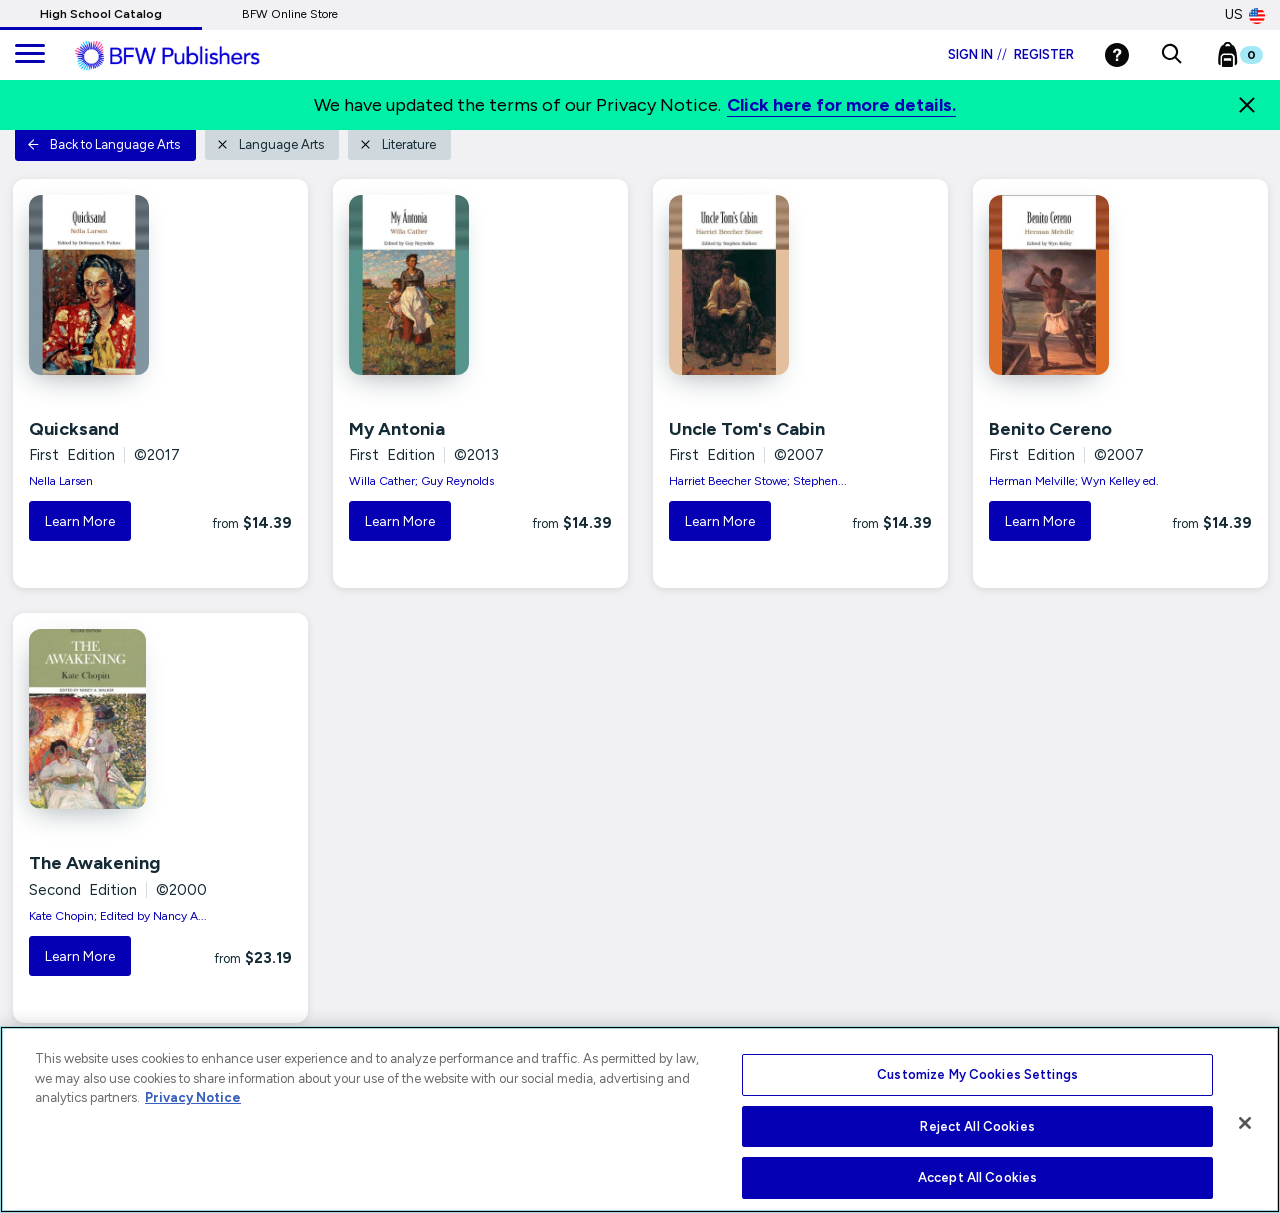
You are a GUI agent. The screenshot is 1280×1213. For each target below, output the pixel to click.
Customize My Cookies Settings (977, 1074)
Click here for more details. (841, 105)
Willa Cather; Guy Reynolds (421, 481)
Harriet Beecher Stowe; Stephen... (758, 481)
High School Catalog (101, 14)
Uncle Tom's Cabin (747, 429)
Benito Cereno (1050, 429)
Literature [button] (397, 144)
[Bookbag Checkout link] (1252, 59)
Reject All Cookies (977, 1126)
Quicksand (74, 429)
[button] (1171, 55)
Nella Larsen (61, 481)
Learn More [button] (80, 521)
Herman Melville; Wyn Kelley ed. (1074, 481)
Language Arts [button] (270, 144)
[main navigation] (30, 55)
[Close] (1247, 105)
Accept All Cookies (977, 1177)
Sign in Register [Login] (1011, 54)
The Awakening (94, 863)
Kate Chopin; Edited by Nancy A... (118, 916)
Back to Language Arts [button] (103, 144)
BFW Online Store (290, 14)
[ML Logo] (190, 56)
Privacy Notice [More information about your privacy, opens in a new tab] (193, 1097)
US (1245, 15)
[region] (640, 1119)
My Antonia (397, 429)
